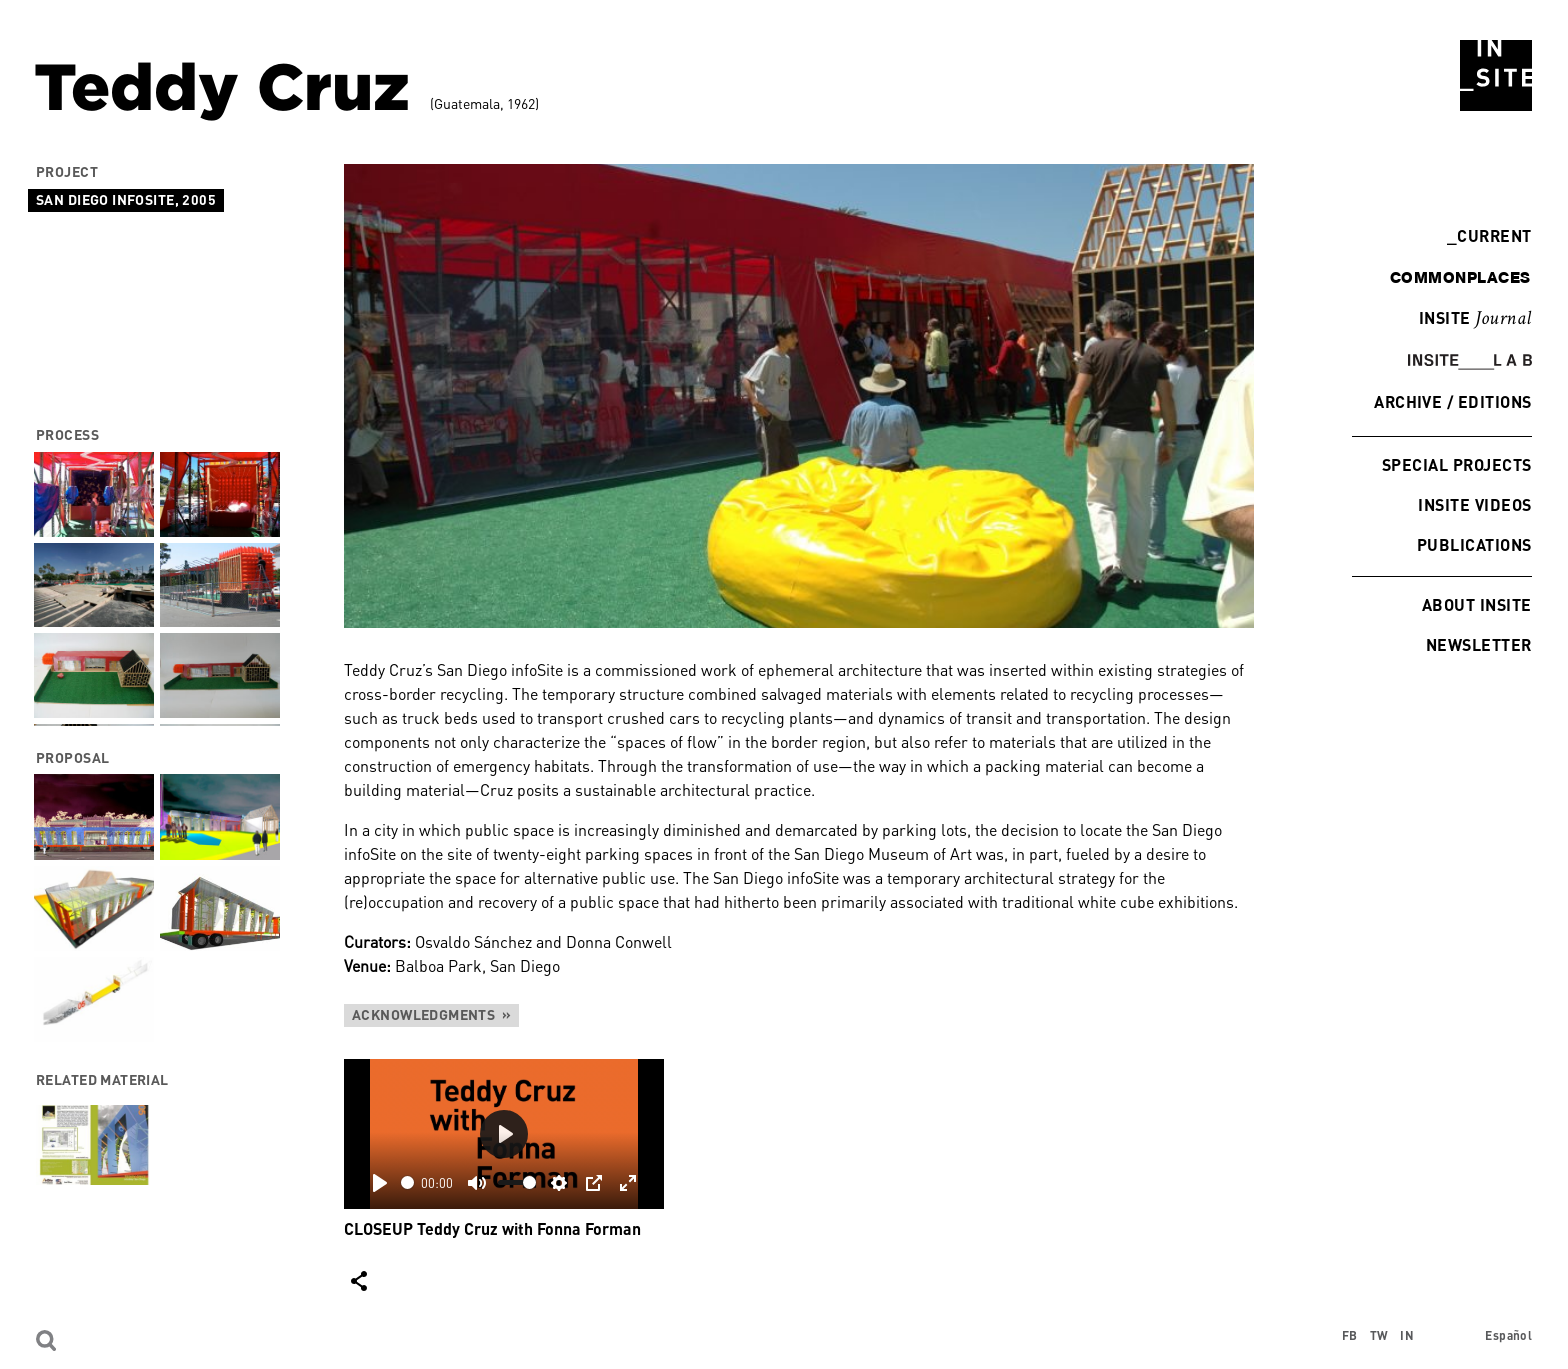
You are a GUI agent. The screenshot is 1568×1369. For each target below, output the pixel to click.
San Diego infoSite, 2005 (126, 199)
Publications (1474, 544)
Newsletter (1479, 644)
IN (1407, 1335)
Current (1489, 235)
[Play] (380, 1183)
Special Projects (1457, 464)
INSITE (1475, 319)
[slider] (407, 1182)
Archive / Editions (1453, 401)
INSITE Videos (1475, 504)
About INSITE (1477, 604)
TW (1379, 1335)
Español (1508, 1335)
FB (1350, 1335)
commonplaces (1460, 277)
